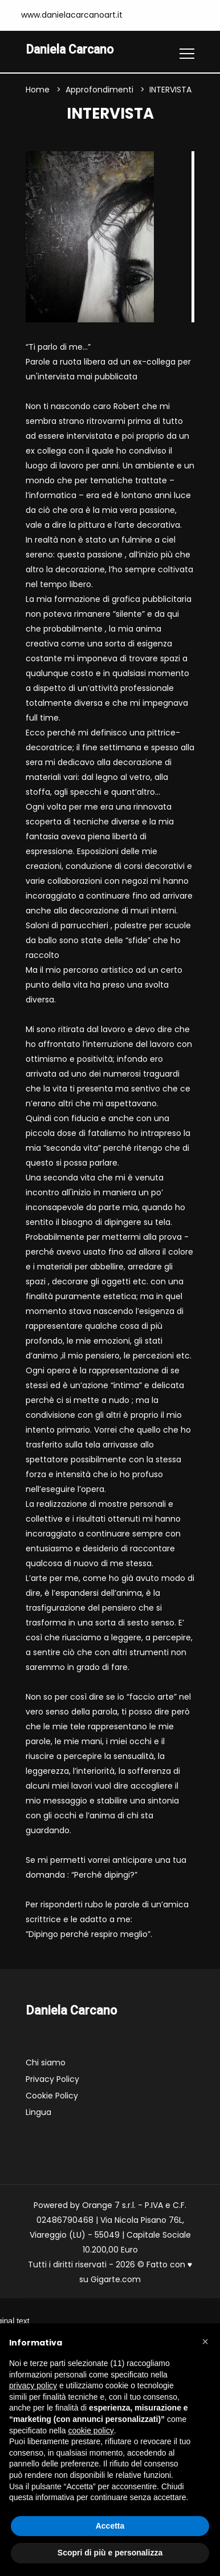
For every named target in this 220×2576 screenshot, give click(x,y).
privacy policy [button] (33, 2385)
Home (38, 90)
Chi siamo (46, 2063)
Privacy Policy (52, 2079)
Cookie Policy (52, 2096)
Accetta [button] (110, 2525)
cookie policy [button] (91, 2430)
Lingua (38, 2112)
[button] (205, 2341)
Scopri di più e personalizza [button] (110, 2552)
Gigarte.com (116, 2280)
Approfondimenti (99, 90)
